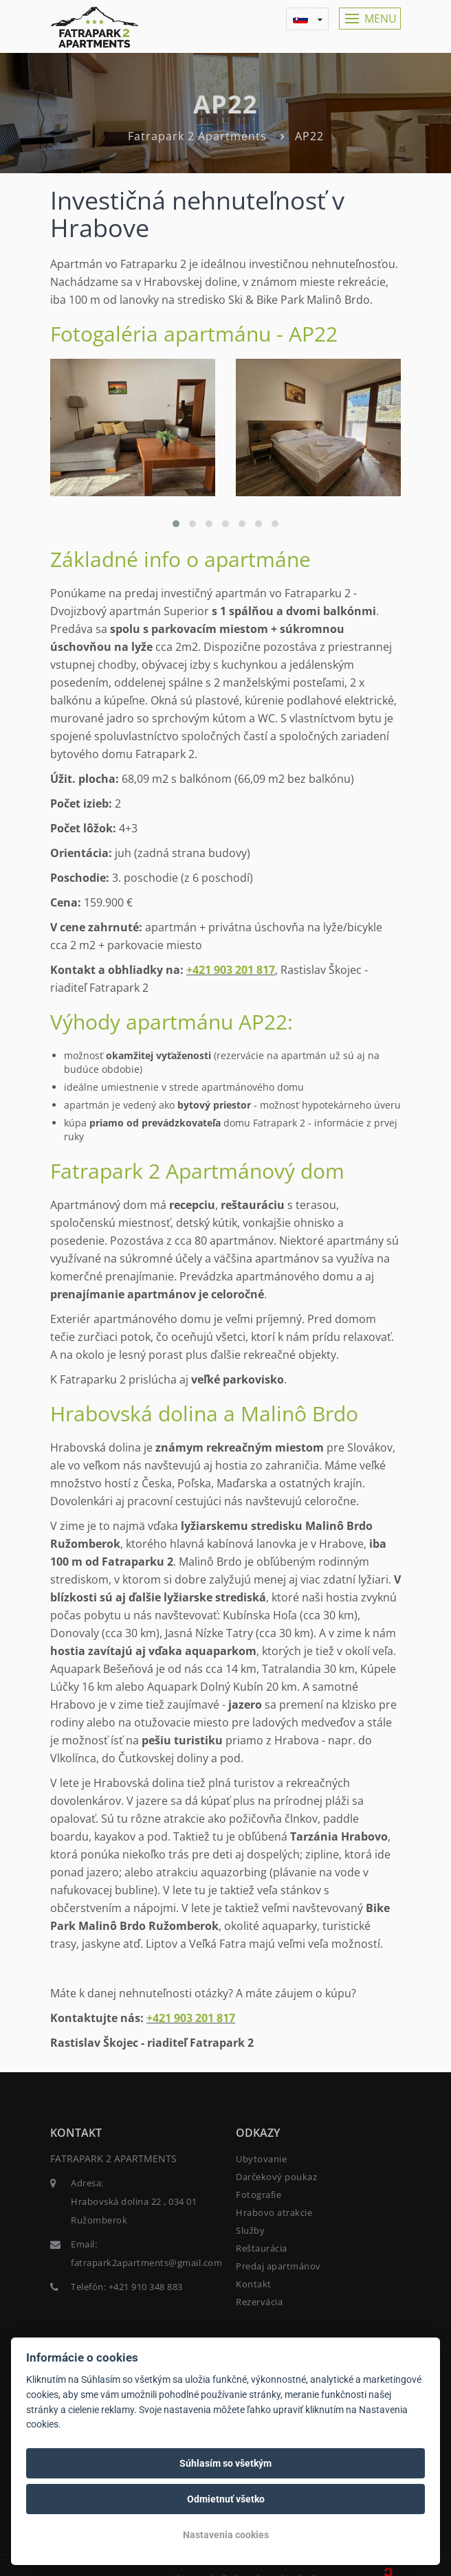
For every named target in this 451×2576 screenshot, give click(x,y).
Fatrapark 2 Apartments (197, 136)
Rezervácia (259, 2302)
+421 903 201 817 (230, 969)
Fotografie (258, 2194)
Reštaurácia (261, 2248)
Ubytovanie (261, 2159)
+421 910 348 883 (146, 2286)
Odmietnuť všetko (226, 2499)
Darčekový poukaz (276, 2176)
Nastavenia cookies (226, 2534)
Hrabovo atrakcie (274, 2212)
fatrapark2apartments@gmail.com (146, 2262)
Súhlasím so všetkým (225, 2463)
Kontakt (254, 2284)
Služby (250, 2230)
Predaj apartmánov (278, 2266)
